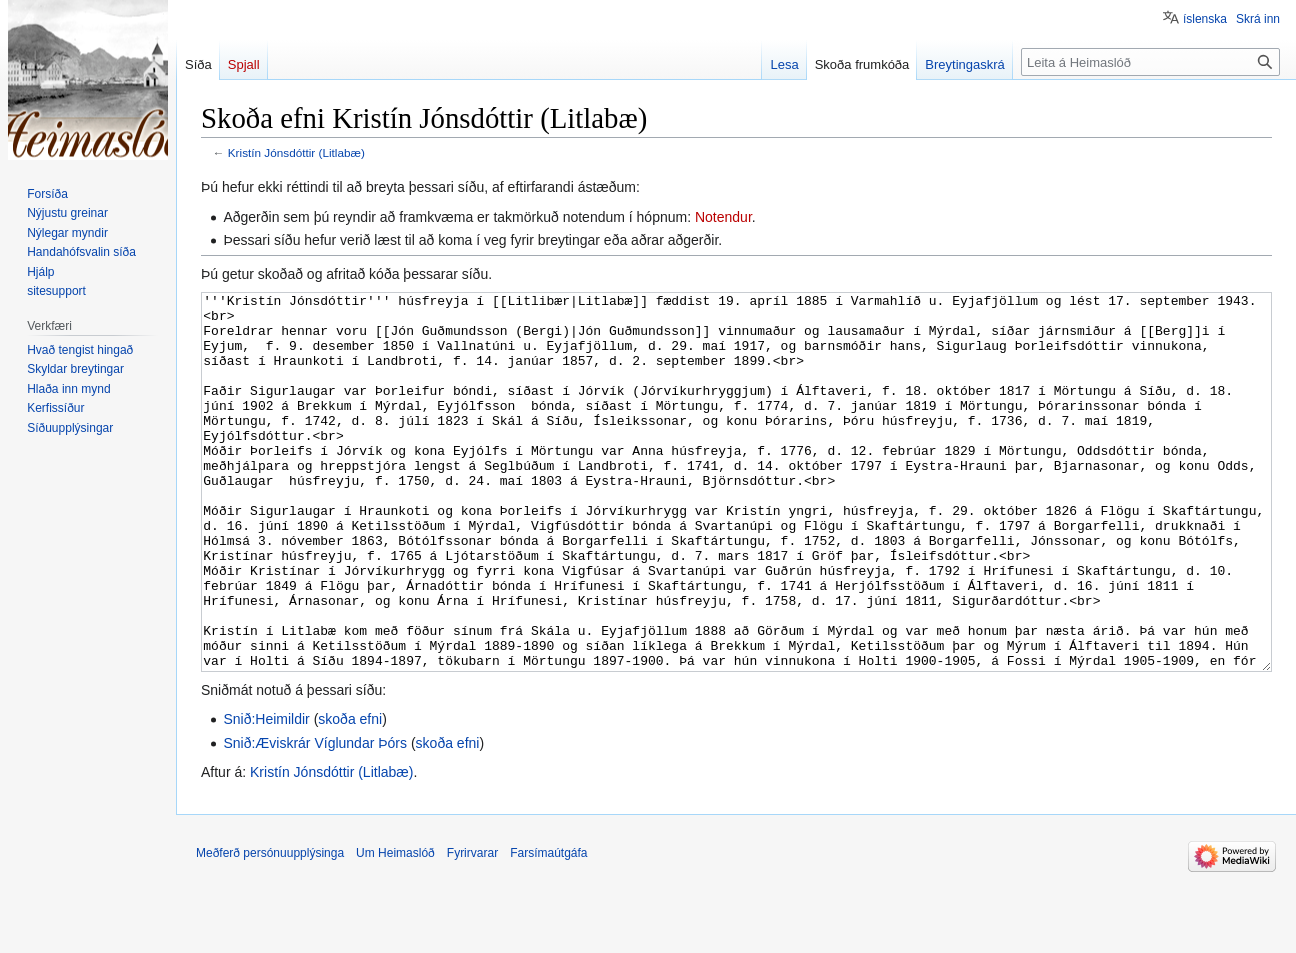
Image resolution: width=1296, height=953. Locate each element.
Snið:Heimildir (266, 794)
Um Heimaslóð (395, 928)
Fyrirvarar (472, 928)
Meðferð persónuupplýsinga (270, 928)
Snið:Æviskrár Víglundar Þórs (315, 818)
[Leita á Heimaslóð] (1150, 62)
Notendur (723, 217)
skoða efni (350, 794)
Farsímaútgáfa (548, 928)
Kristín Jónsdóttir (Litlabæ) (296, 152)
